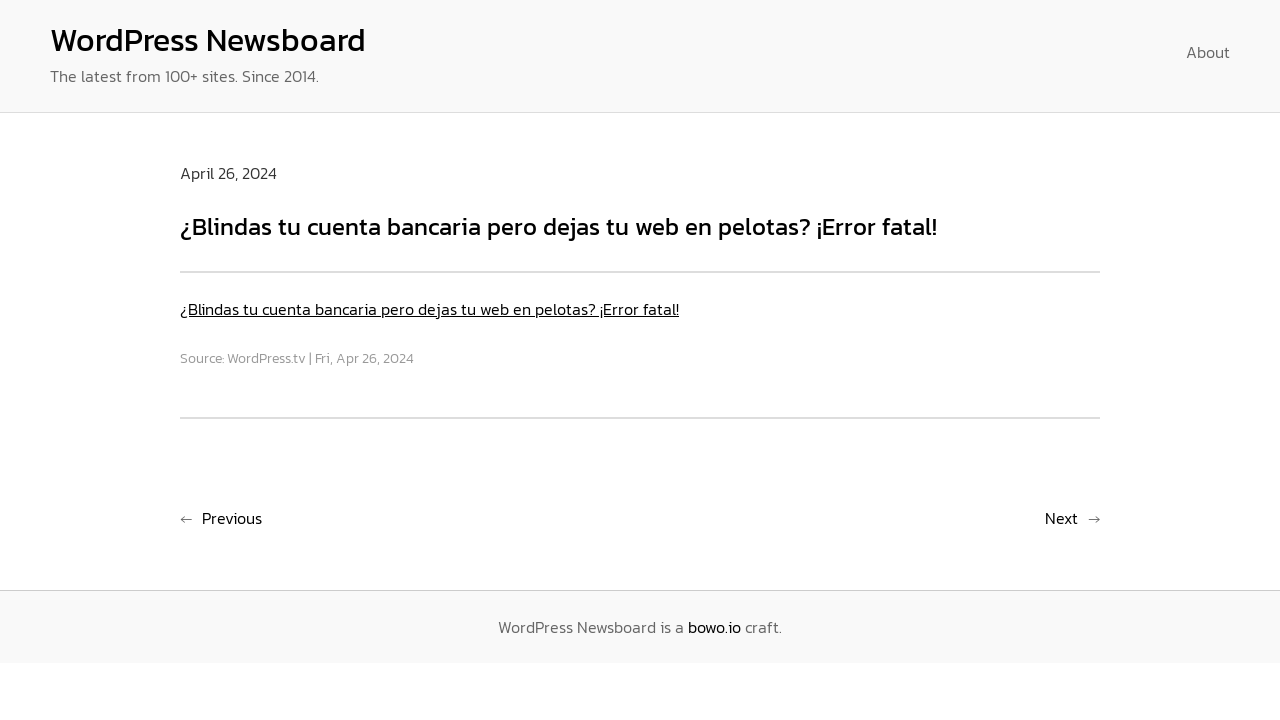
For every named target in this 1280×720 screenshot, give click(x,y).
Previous (232, 518)
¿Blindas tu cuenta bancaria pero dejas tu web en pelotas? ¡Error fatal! (429, 309)
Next (1061, 518)
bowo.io (714, 627)
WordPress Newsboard (208, 40)
